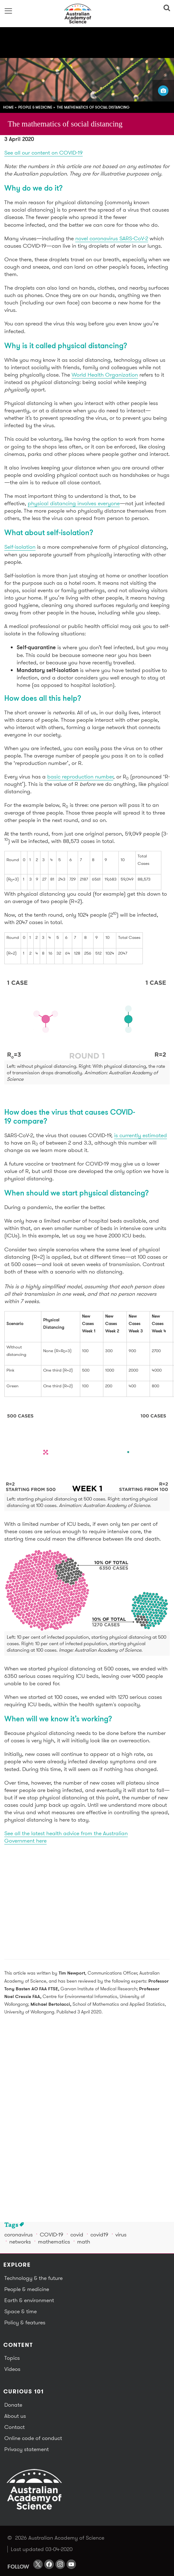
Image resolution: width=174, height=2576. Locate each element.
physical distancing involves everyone (74, 503)
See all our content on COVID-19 (43, 152)
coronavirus (18, 2234)
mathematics (54, 2241)
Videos (12, 2368)
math (83, 2241)
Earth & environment (29, 2300)
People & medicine (35, 107)
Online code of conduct (33, 2438)
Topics (12, 2357)
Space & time (20, 2311)
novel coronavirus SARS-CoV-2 (111, 238)
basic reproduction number (80, 776)
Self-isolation (19, 546)
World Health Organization (105, 374)
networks (20, 2241)
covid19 (99, 2234)
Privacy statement (26, 2449)
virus (120, 2234)
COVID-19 (51, 2234)
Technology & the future (33, 2277)
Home (8, 107)
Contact (14, 2426)
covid (76, 2234)
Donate (13, 2404)
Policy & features (24, 2322)
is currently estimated (140, 1135)
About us (15, 2415)
